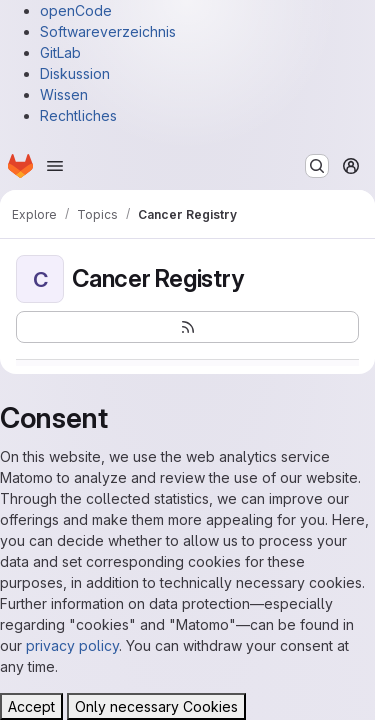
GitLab (60, 52)
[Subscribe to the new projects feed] (187, 327)
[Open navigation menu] (55, 166)
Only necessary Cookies (156, 706)
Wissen (64, 94)
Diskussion (75, 73)
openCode (76, 10)
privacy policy (72, 645)
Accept (31, 706)
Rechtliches (78, 115)
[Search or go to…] (317, 166)
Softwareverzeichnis (108, 31)
